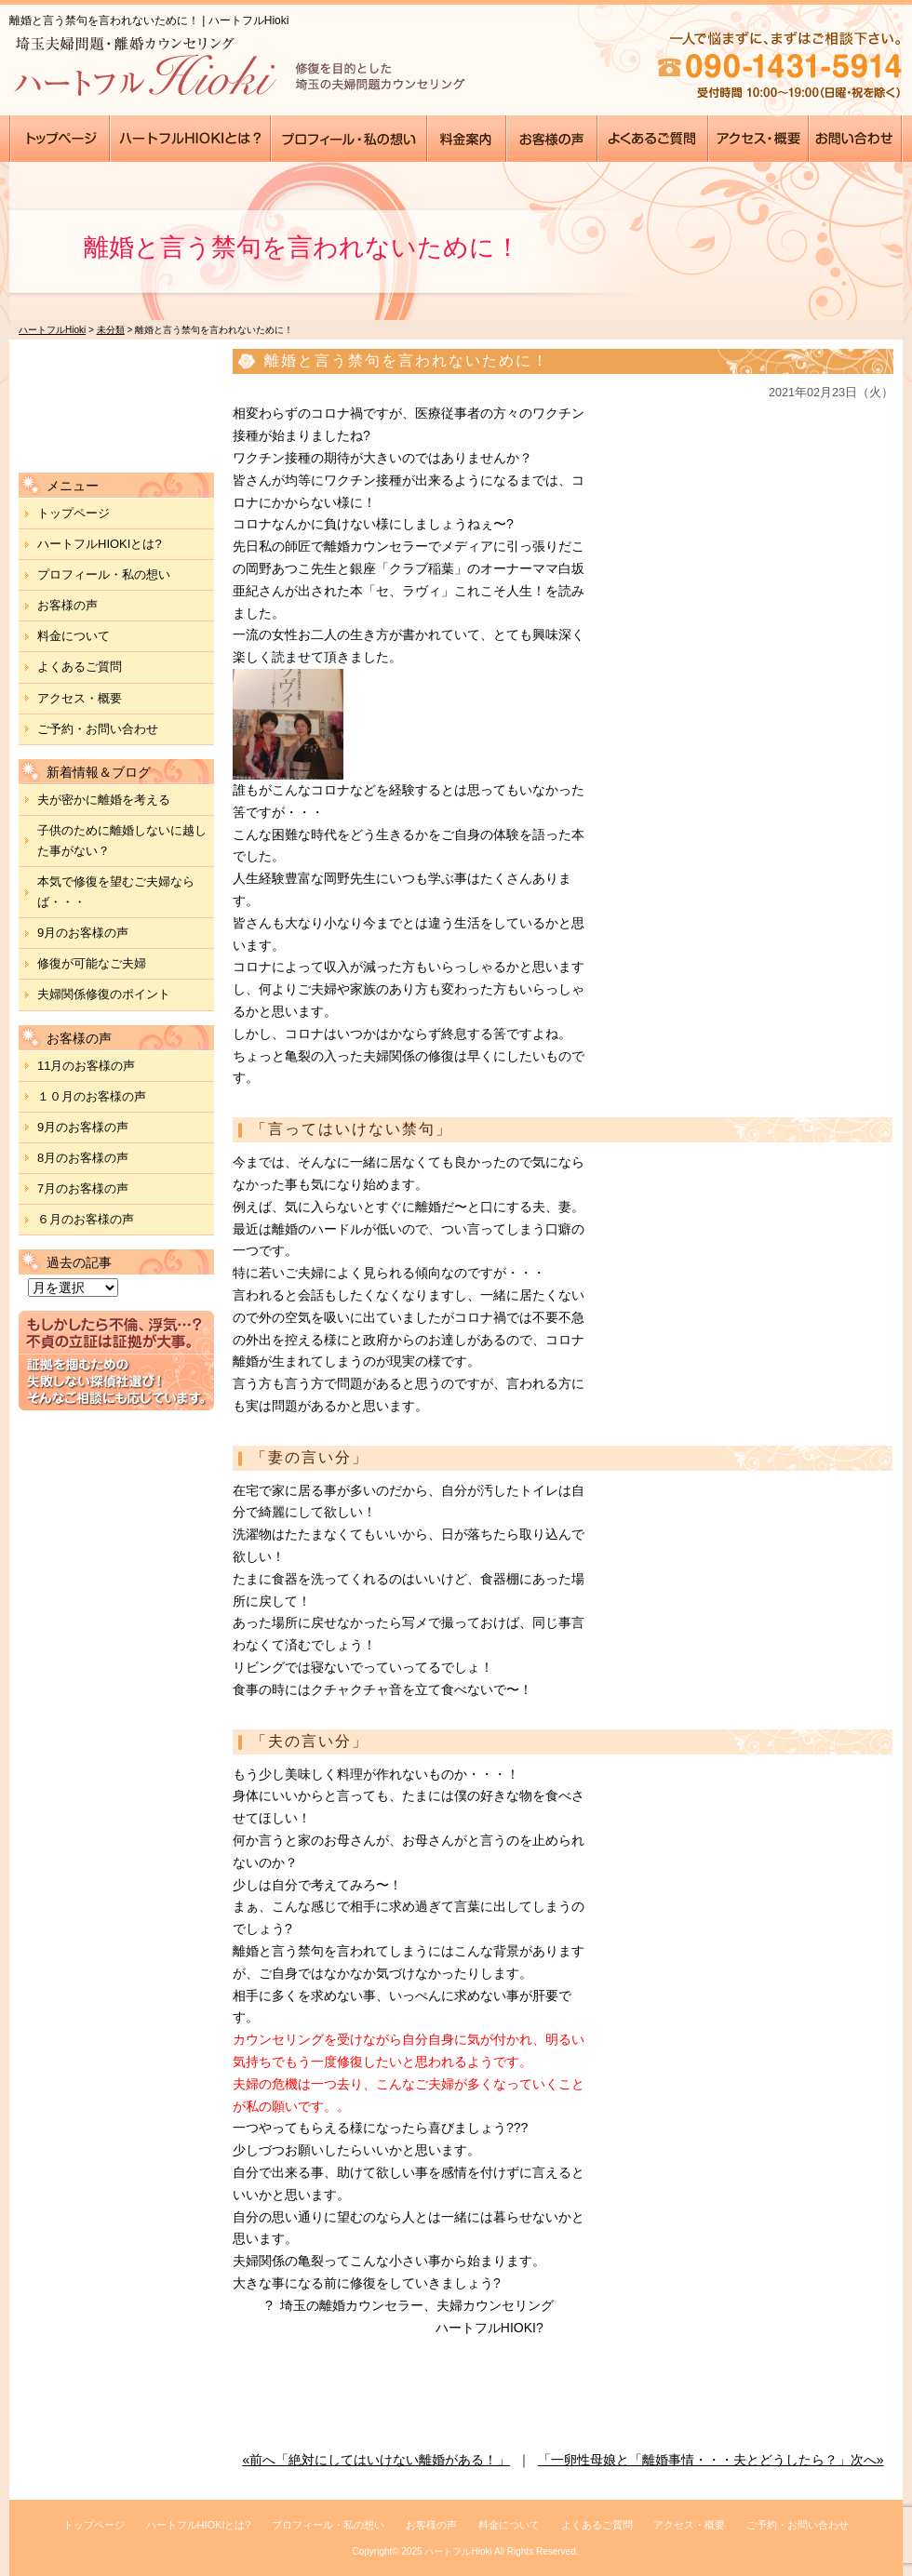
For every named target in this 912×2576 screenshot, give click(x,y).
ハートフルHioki (457, 2551)
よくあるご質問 (79, 667)
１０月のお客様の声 (91, 1096)
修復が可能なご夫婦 (91, 963)
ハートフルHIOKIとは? (99, 544)
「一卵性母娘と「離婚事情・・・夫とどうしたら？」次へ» (711, 2459)
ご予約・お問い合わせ (97, 729)
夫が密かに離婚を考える (103, 800)
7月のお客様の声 (82, 1188)
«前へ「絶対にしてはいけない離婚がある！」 (376, 2459)
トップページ (73, 513)
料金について (73, 636)
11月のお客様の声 (86, 1066)
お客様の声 (67, 605)
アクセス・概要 (79, 698)
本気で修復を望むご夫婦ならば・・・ (115, 891)
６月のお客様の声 (85, 1219)
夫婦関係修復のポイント (103, 994)
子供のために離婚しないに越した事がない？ (122, 840)
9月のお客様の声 (82, 933)
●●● (60, 138)
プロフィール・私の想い (103, 574)
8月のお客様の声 (82, 1158)
